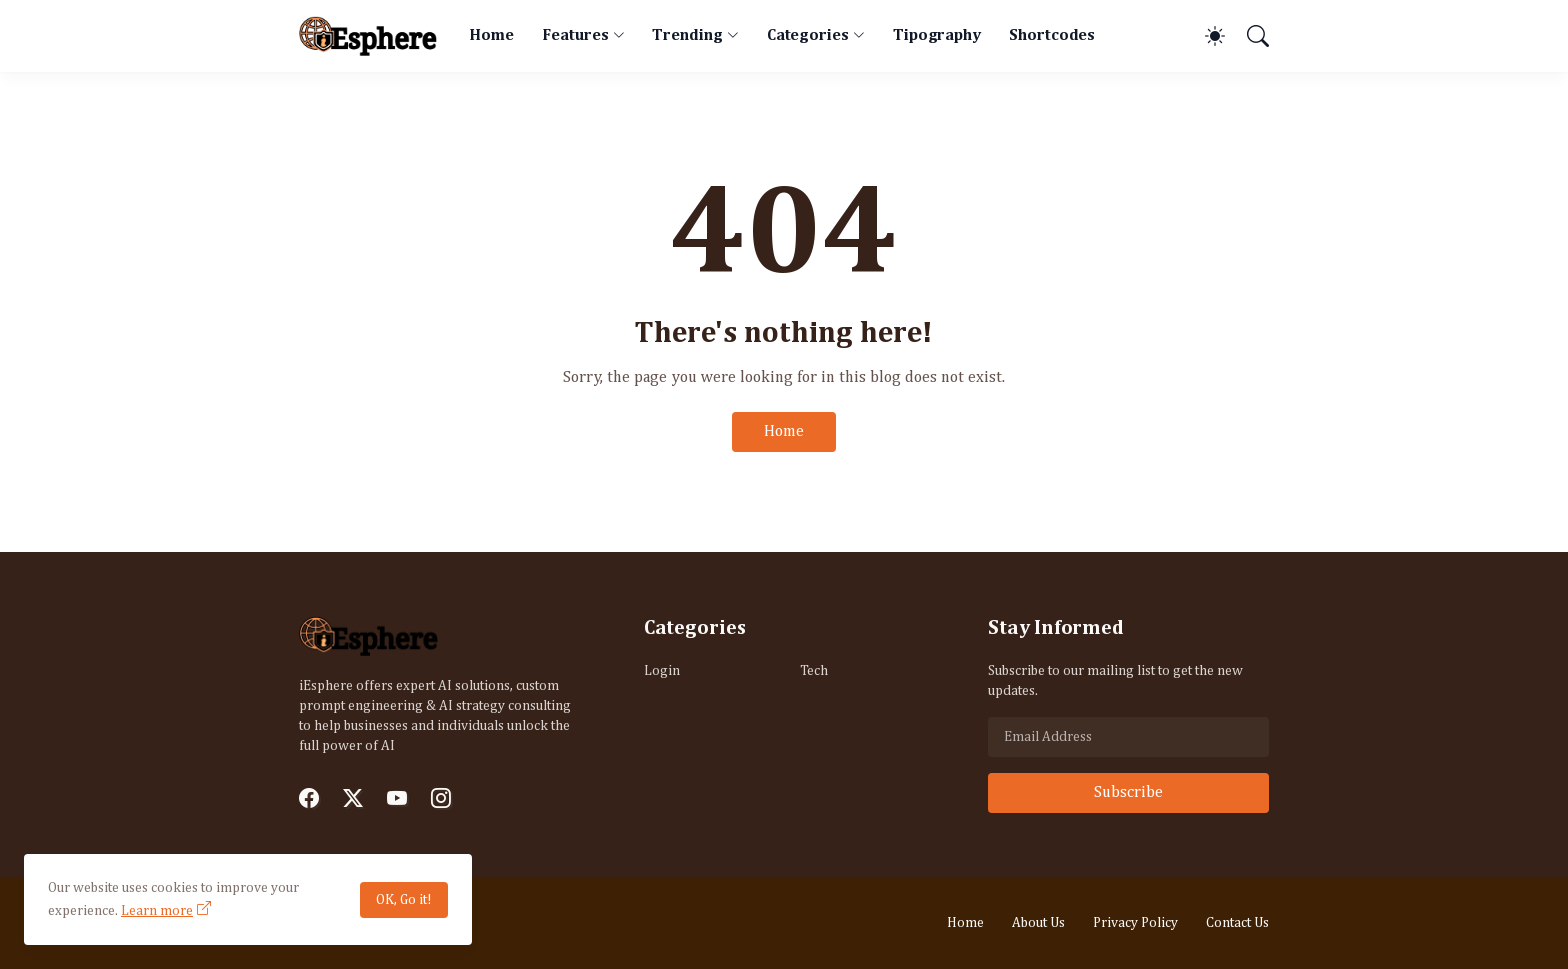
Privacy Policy (1135, 923)
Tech (814, 671)
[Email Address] (1128, 737)
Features (575, 36)
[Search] (1249, 36)
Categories (808, 36)
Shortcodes (1052, 36)
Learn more (157, 911)
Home (491, 36)
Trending (687, 36)
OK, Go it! (404, 900)
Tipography (937, 36)
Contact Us (1237, 923)
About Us (1038, 923)
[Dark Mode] (1205, 36)
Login (662, 671)
